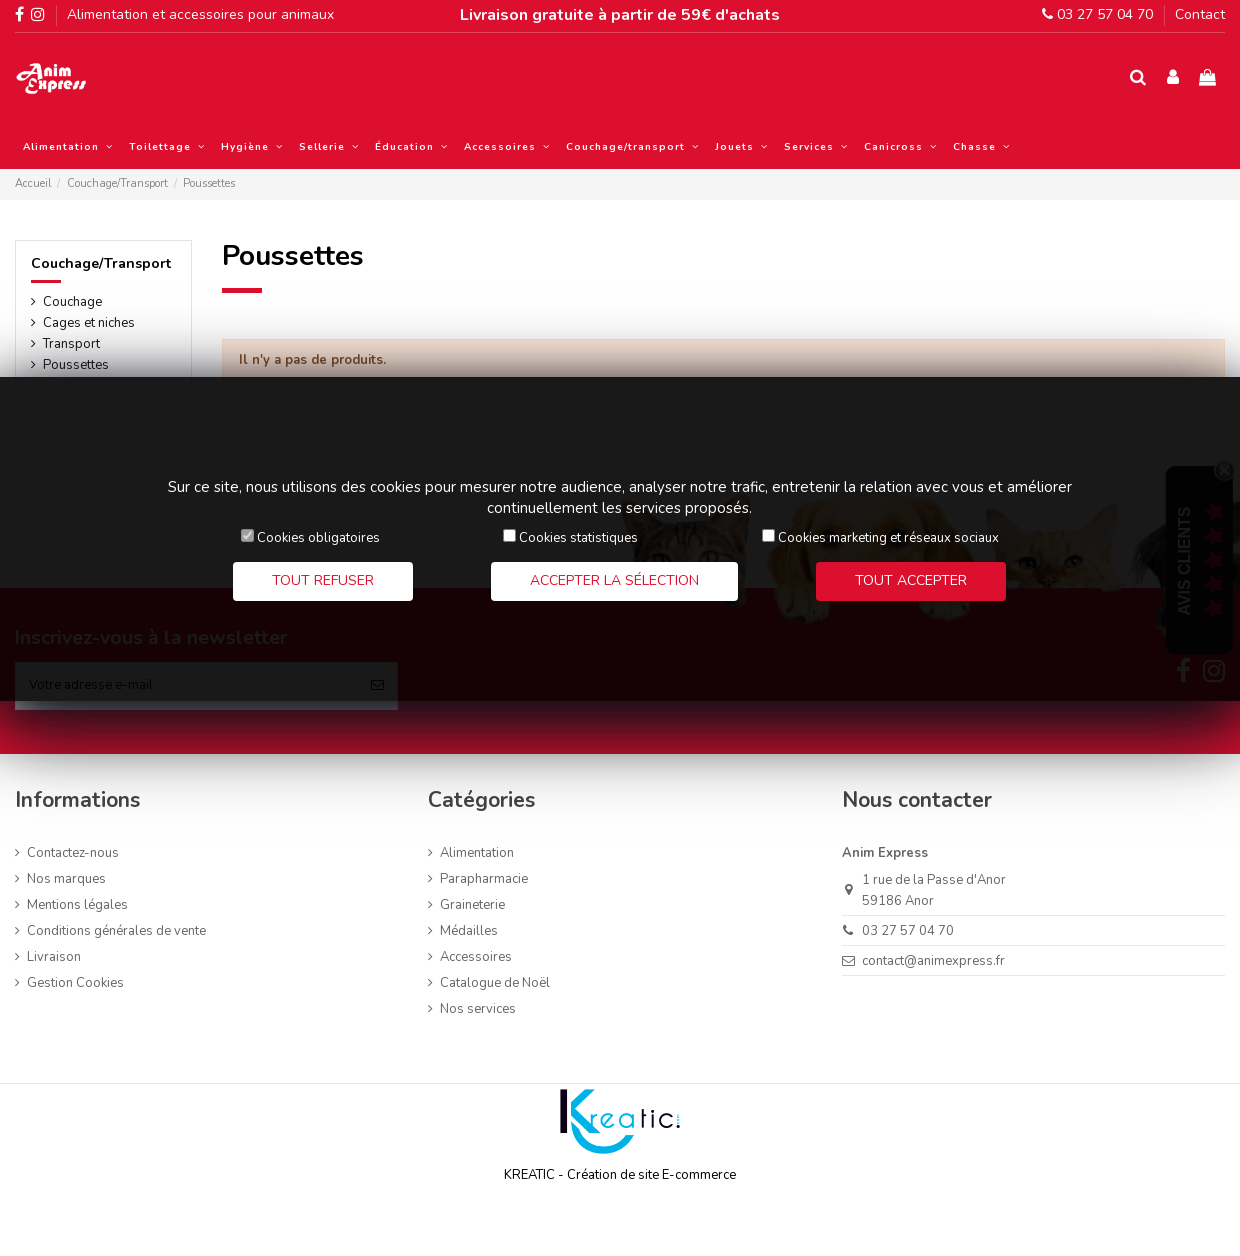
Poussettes (76, 365)
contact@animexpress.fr (933, 961)
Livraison (54, 957)
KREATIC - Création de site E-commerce (620, 1175)
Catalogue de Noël (495, 983)
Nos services (478, 1009)
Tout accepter (911, 580)
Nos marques (66, 879)
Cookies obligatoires (318, 538)
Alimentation (477, 853)
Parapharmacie (484, 879)
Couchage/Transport (101, 263)
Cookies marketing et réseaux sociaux (888, 538)
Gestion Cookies (75, 983)
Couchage (72, 302)
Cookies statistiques (578, 538)
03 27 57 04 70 (1097, 14)
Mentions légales (77, 905)
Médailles (469, 931)
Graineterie (472, 905)
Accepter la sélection (614, 580)
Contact (1200, 14)
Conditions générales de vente (116, 931)
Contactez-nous (73, 853)
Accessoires (476, 957)
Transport (71, 344)
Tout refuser (323, 580)
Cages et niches (89, 323)
